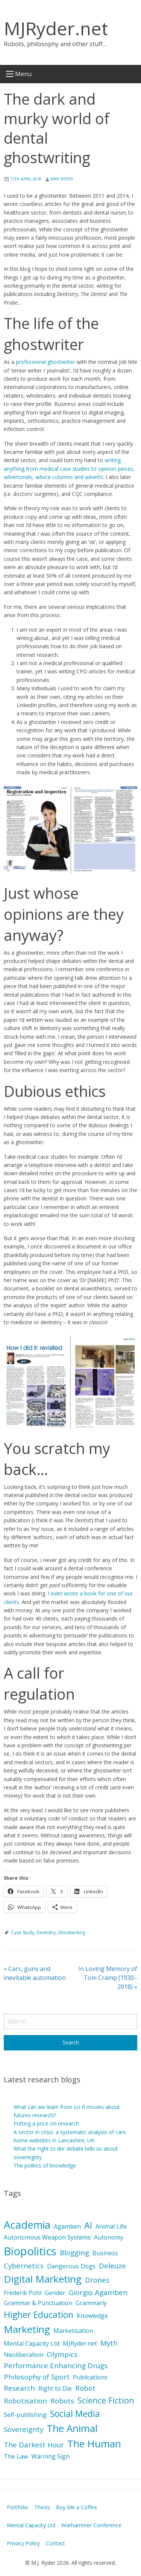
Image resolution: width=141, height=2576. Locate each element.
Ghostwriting (71, 1932)
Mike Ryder (61, 179)
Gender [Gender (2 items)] (55, 2293)
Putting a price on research (46, 2123)
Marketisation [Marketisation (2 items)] (73, 2331)
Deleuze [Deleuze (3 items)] (112, 2266)
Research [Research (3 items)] (19, 2388)
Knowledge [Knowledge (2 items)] (92, 2316)
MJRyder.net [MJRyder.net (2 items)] (80, 2343)
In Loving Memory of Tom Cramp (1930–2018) (107, 1978)
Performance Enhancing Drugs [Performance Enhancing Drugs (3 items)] (56, 2365)
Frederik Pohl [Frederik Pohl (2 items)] (22, 2293)
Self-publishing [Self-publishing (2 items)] (25, 2415)
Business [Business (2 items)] (105, 2253)
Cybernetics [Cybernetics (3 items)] (24, 2266)
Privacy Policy (23, 2543)
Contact (55, 2543)
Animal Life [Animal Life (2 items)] (111, 2226)
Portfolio (17, 2507)
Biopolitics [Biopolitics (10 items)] (30, 2251)
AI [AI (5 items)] (88, 2225)
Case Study (22, 1932)
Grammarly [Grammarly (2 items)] (91, 2303)
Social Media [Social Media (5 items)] (75, 2414)
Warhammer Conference (91, 2525)
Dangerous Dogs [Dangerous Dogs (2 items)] (71, 2266)
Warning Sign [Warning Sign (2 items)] (50, 2456)
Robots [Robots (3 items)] (62, 2401)
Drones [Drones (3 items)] (97, 2280)
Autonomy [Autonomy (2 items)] (108, 2237)
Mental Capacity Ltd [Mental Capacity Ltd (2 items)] (31, 2343)
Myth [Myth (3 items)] (109, 2343)
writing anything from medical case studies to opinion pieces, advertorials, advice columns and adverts (69, 469)
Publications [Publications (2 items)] (90, 2377)
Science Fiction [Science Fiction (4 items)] (105, 2400)
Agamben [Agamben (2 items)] (67, 2226)
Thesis (42, 2507)
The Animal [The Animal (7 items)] (72, 2428)
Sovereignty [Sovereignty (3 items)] (23, 2429)
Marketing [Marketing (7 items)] (27, 2329)
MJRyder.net (56, 28)
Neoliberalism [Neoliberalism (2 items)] (23, 2355)
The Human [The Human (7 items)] (94, 2443)
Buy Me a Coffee (76, 2507)
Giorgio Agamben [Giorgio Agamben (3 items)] (98, 2292)
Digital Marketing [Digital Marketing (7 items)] (43, 2279)
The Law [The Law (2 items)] (16, 2456)
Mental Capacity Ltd (31, 2525)
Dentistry (46, 1932)
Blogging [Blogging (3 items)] (74, 2253)
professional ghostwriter (45, 361)
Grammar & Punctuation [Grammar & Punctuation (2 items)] (38, 2303)
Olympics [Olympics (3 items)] (62, 2354)
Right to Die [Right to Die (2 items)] (55, 2388)
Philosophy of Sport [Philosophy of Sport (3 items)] (37, 2377)
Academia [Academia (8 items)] (27, 2225)
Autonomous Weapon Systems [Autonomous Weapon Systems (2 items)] (47, 2237)
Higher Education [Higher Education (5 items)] (38, 2315)
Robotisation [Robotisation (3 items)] (25, 2401)
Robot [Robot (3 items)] (85, 2388)
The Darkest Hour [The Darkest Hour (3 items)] (34, 2445)
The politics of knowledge (45, 2165)
